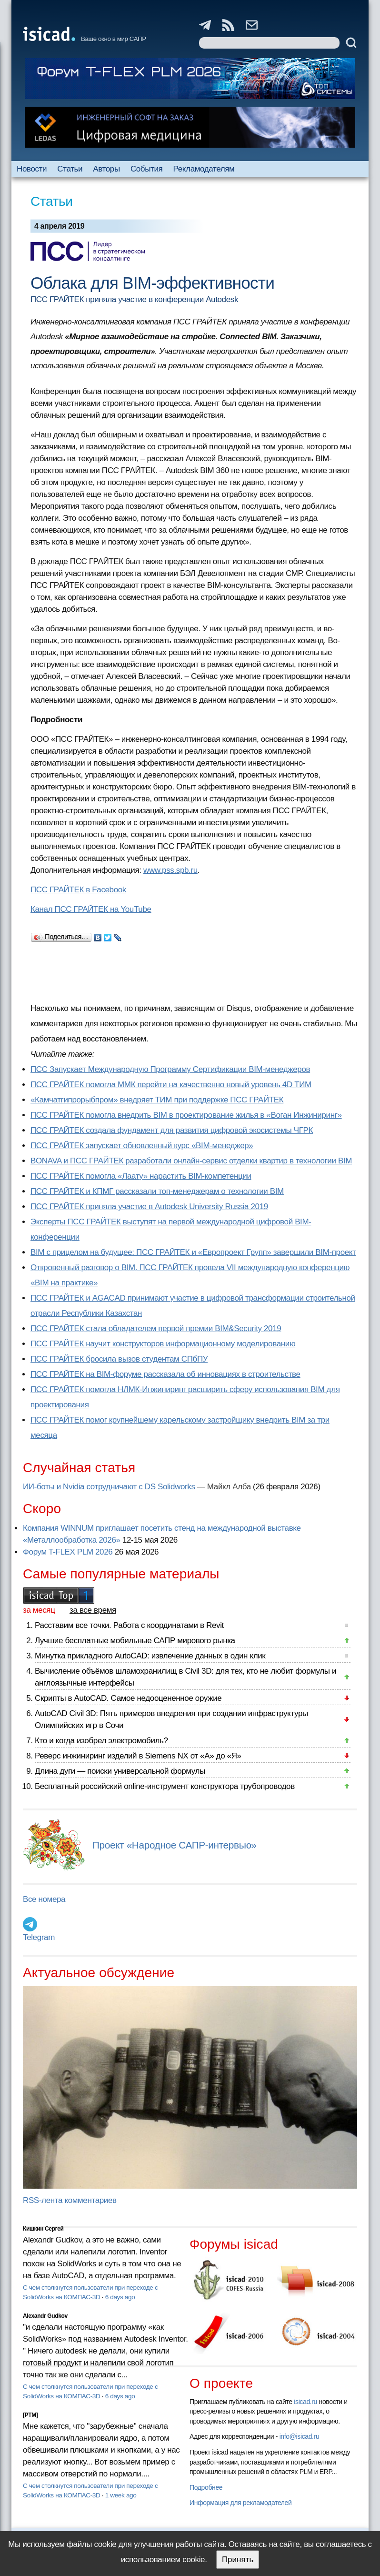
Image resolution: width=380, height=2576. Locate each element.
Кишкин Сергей (43, 2228)
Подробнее (206, 2487)
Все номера (44, 1899)
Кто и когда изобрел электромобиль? (101, 1740)
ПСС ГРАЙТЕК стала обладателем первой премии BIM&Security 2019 (155, 1328)
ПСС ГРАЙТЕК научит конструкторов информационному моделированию (162, 1343)
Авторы (106, 168)
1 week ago (121, 2495)
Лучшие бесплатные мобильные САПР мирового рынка (135, 1640)
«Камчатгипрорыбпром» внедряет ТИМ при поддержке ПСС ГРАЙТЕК (156, 1099)
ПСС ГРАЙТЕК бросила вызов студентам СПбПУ (119, 1359)
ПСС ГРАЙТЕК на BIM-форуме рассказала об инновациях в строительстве (165, 1374)
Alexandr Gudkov (45, 2316)
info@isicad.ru (300, 2436)
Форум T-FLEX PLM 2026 (67, 1551)
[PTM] (30, 2415)
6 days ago (120, 2297)
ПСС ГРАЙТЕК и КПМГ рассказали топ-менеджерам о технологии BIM (157, 1191)
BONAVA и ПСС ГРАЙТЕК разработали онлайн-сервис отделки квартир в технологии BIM (191, 1160)
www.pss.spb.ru (170, 870)
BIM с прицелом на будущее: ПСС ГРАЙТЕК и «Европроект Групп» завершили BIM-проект (193, 1252)
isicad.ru (305, 2401)
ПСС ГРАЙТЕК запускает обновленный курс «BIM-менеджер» (141, 1145)
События (146, 168)
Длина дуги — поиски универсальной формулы (120, 1771)
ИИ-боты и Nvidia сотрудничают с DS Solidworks (109, 1486)
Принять (237, 2559)
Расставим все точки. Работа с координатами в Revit (129, 1625)
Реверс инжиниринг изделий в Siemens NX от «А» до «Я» (138, 1755)
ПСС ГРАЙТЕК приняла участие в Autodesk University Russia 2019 (149, 1206)
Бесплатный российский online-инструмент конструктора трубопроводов (165, 1786)
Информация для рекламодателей (240, 2502)
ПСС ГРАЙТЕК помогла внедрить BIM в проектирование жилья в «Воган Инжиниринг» (186, 1115)
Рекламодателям (204, 168)
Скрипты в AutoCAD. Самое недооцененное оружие (128, 1698)
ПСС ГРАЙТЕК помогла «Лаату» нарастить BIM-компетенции (140, 1176)
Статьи (69, 168)
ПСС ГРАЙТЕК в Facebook (78, 889)
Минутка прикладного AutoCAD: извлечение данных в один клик (150, 1655)
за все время (93, 1610)
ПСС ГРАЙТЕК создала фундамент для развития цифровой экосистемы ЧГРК (171, 1130)
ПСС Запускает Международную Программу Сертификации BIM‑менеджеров (170, 1069)
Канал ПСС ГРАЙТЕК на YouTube (90, 909)
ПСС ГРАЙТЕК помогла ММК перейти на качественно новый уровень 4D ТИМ (170, 1084)
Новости (32, 168)
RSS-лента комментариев (70, 2200)
